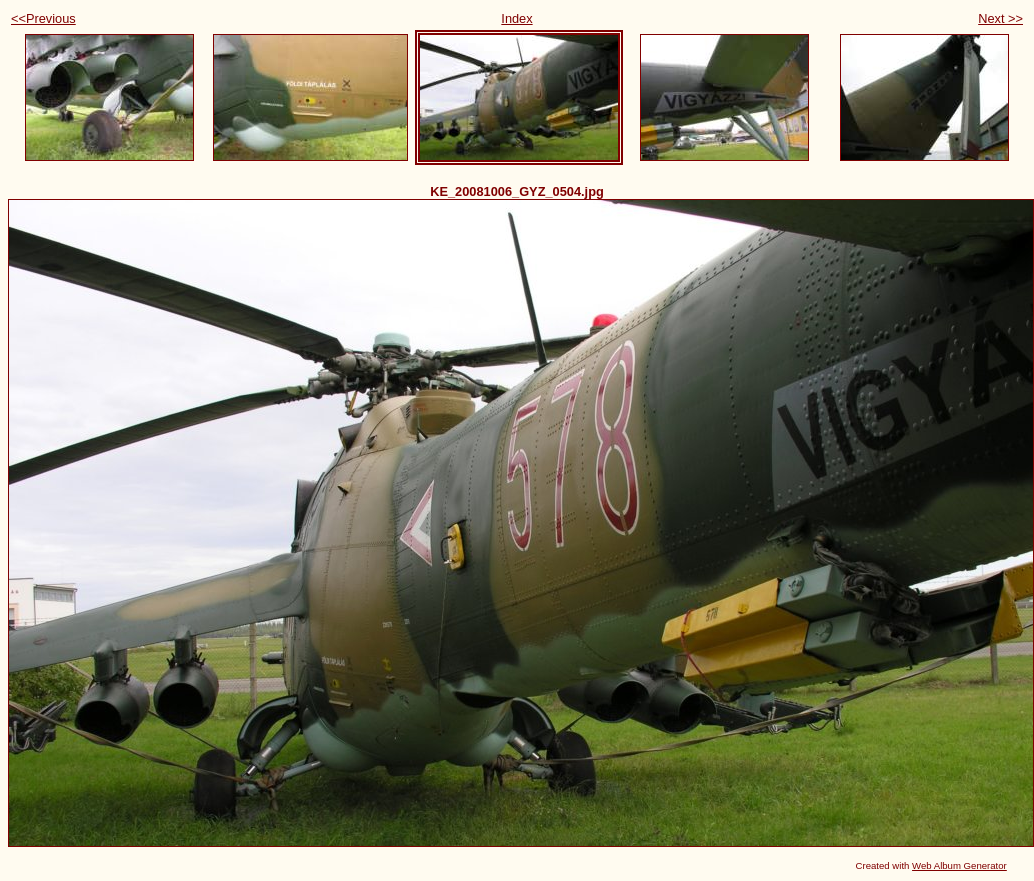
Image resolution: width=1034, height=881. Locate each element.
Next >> (1000, 18)
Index (516, 18)
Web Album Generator (959, 865)
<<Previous (43, 18)
